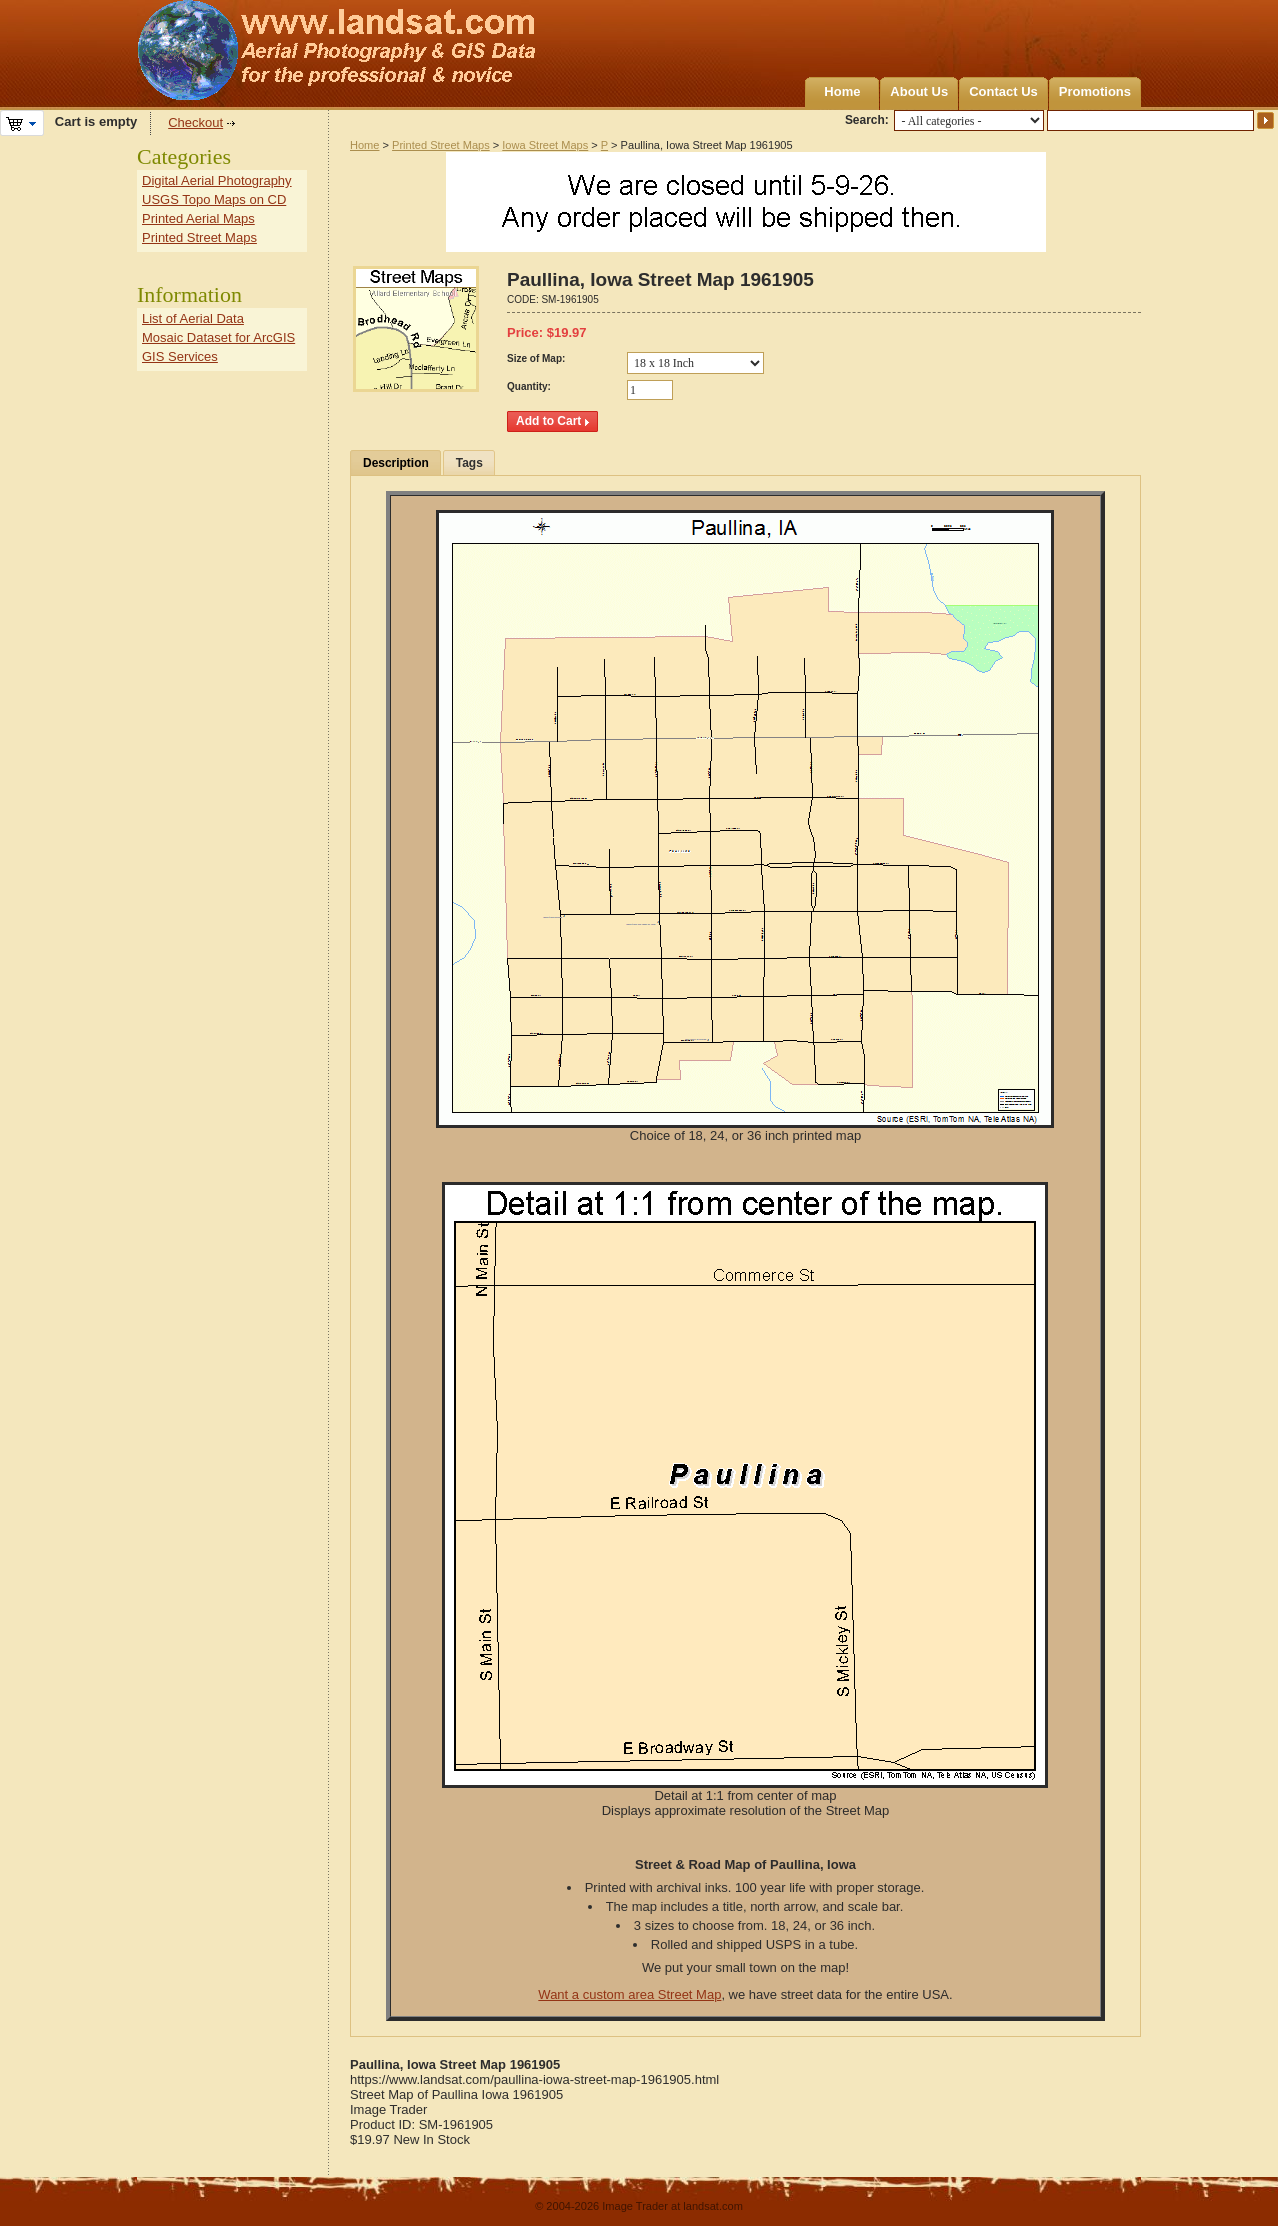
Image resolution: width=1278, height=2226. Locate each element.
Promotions (1095, 91)
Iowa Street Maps (545, 145)
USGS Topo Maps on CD (214, 199)
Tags (469, 463)
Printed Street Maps (441, 145)
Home (842, 91)
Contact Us (1003, 91)
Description (396, 463)
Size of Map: (536, 358)
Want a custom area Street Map (629, 1994)
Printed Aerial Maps (198, 218)
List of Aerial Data (193, 318)
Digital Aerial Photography (217, 180)
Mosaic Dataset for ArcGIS (218, 337)
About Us (919, 91)
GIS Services (180, 356)
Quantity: (529, 386)
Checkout (195, 122)
